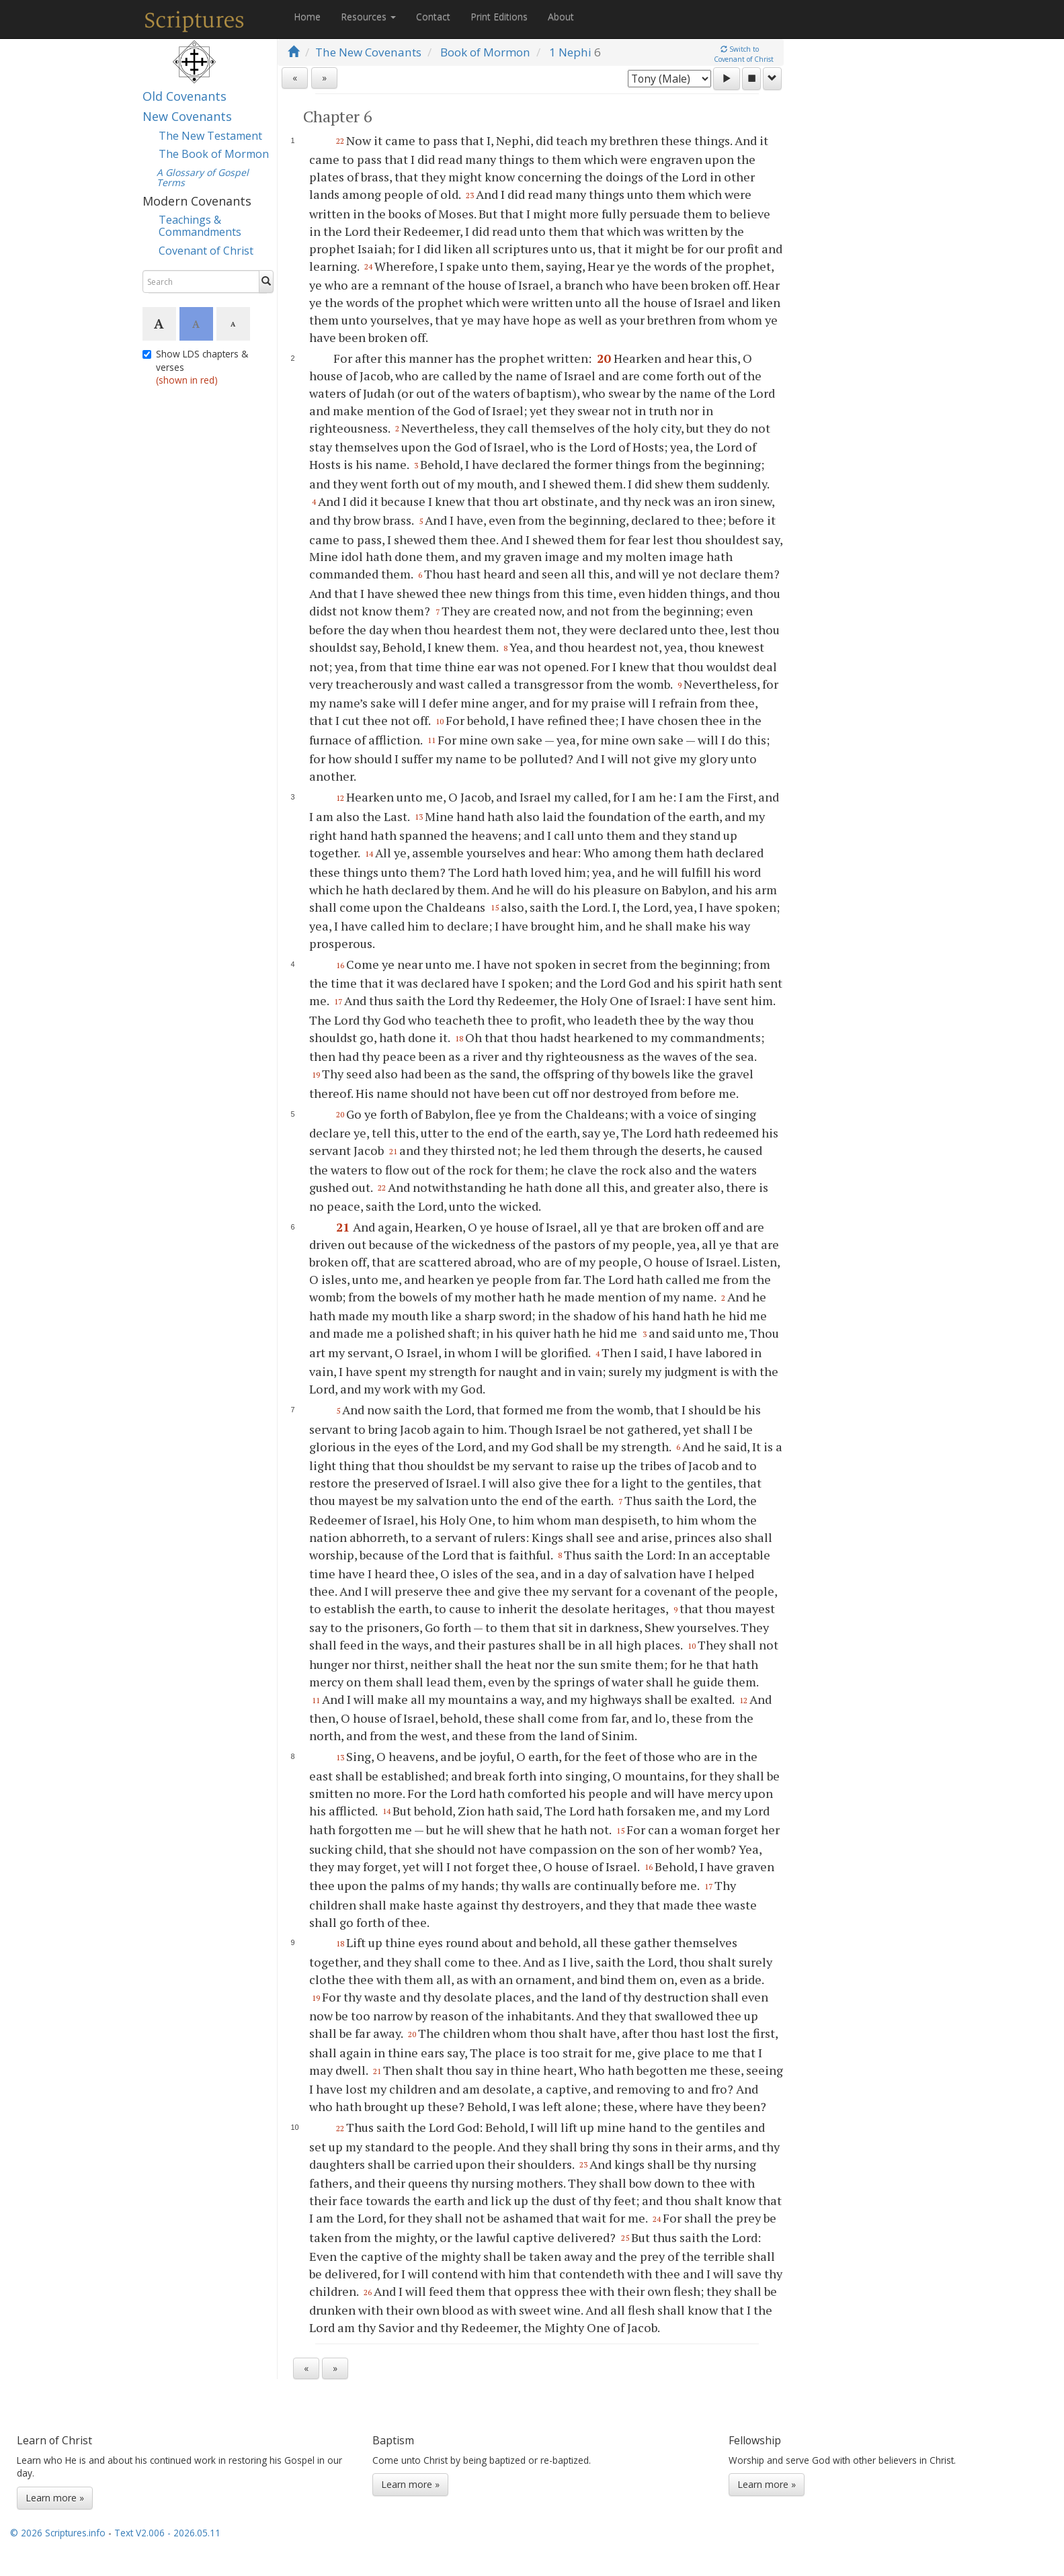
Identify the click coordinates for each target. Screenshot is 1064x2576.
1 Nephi (570, 52)
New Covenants (187, 116)
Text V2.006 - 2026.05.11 (167, 2532)
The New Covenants (368, 52)
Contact (433, 16)
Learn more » (55, 2497)
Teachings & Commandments (200, 225)
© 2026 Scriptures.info (58, 2532)
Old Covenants (184, 96)
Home (307, 16)
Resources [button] (368, 16)
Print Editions (499, 16)
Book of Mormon (485, 52)
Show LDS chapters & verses (195, 366)
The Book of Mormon (214, 153)
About (561, 16)
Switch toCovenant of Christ (744, 54)
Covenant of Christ (206, 250)
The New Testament (210, 135)
